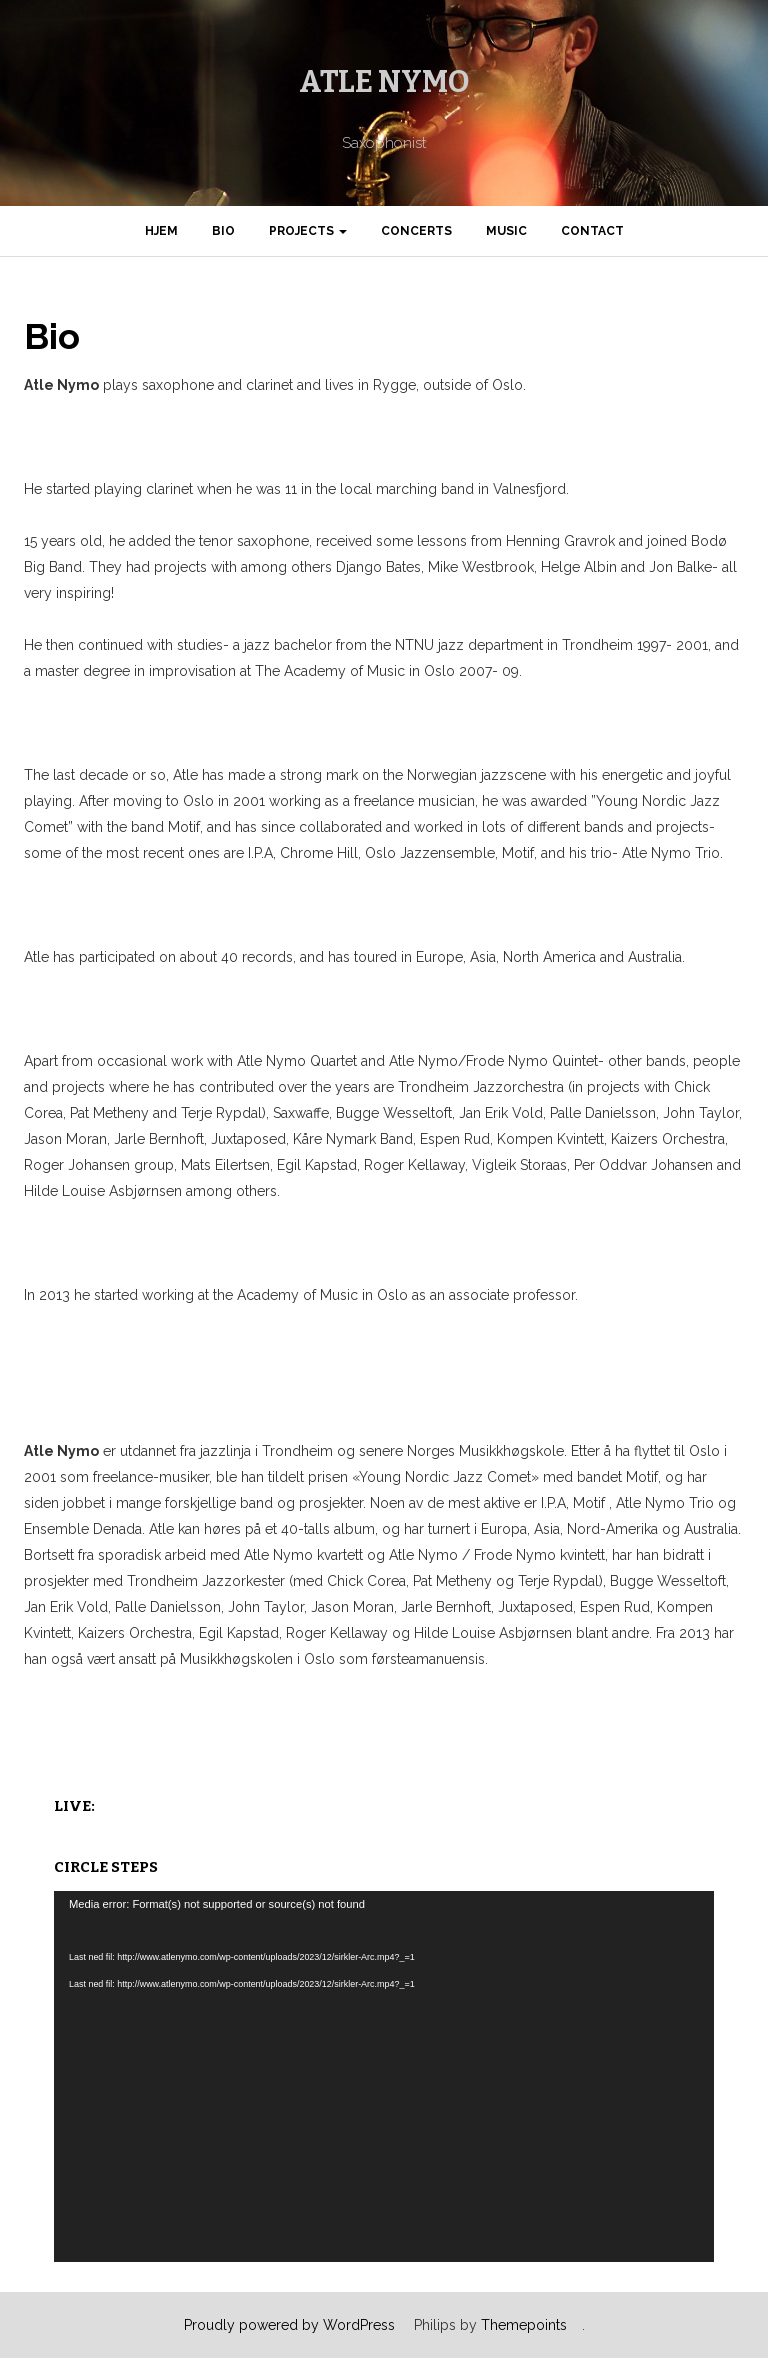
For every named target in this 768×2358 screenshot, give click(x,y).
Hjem (161, 231)
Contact (592, 231)
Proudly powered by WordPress (289, 2325)
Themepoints (524, 2325)
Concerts (416, 231)
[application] (384, 2076)
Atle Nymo (384, 82)
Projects (308, 231)
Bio (223, 231)
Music (506, 231)
